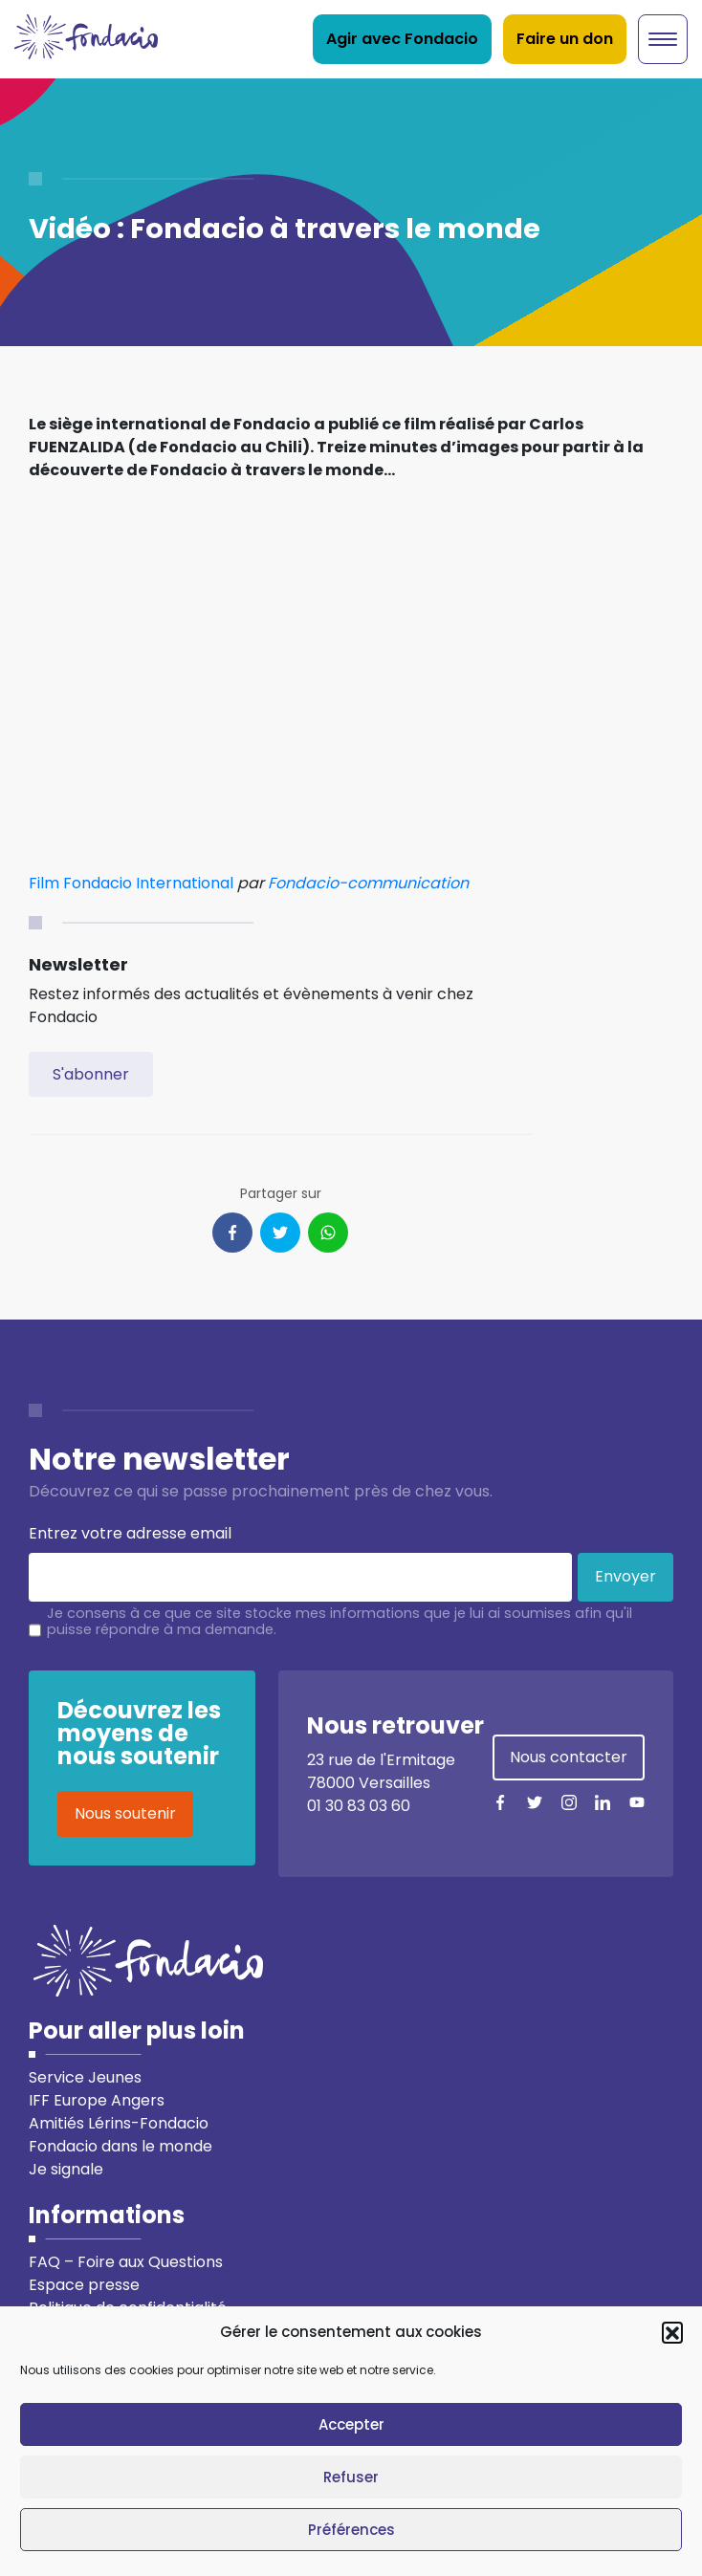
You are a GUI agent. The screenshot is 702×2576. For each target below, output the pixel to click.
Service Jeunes (85, 2077)
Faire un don (564, 39)
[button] (672, 2332)
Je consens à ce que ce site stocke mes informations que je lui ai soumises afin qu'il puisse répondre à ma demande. (339, 1621)
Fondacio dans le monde (120, 2146)
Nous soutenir (125, 1813)
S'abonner (91, 1074)
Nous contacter (568, 1757)
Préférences (351, 2530)
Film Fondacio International (131, 883)
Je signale (66, 2169)
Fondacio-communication (368, 883)
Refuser (351, 2477)
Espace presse (84, 2285)
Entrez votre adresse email (130, 1533)
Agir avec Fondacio (402, 39)
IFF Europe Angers (97, 2100)
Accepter (351, 2424)
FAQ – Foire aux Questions (126, 2262)
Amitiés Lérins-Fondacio (118, 2123)
